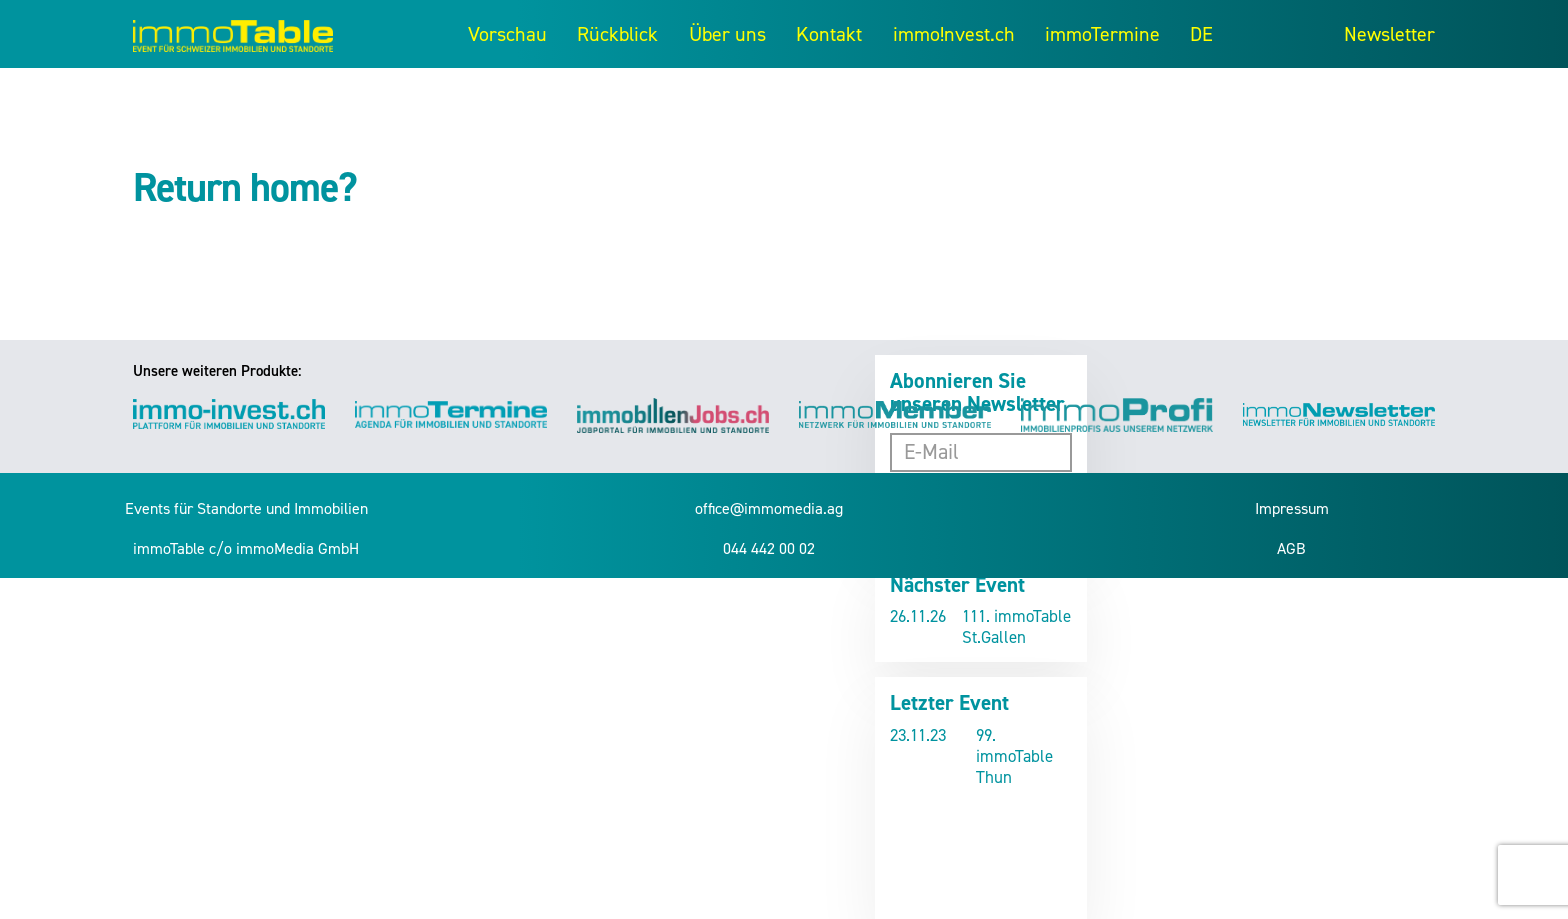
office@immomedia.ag (769, 508)
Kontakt (829, 34)
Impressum (1292, 508)
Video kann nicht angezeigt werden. (981, 848)
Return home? (244, 187)
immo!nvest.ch (954, 34)
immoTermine (1102, 34)
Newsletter (1389, 34)
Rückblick (617, 34)
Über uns (727, 34)
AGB (1291, 548)
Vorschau (507, 34)
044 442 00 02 (769, 548)
